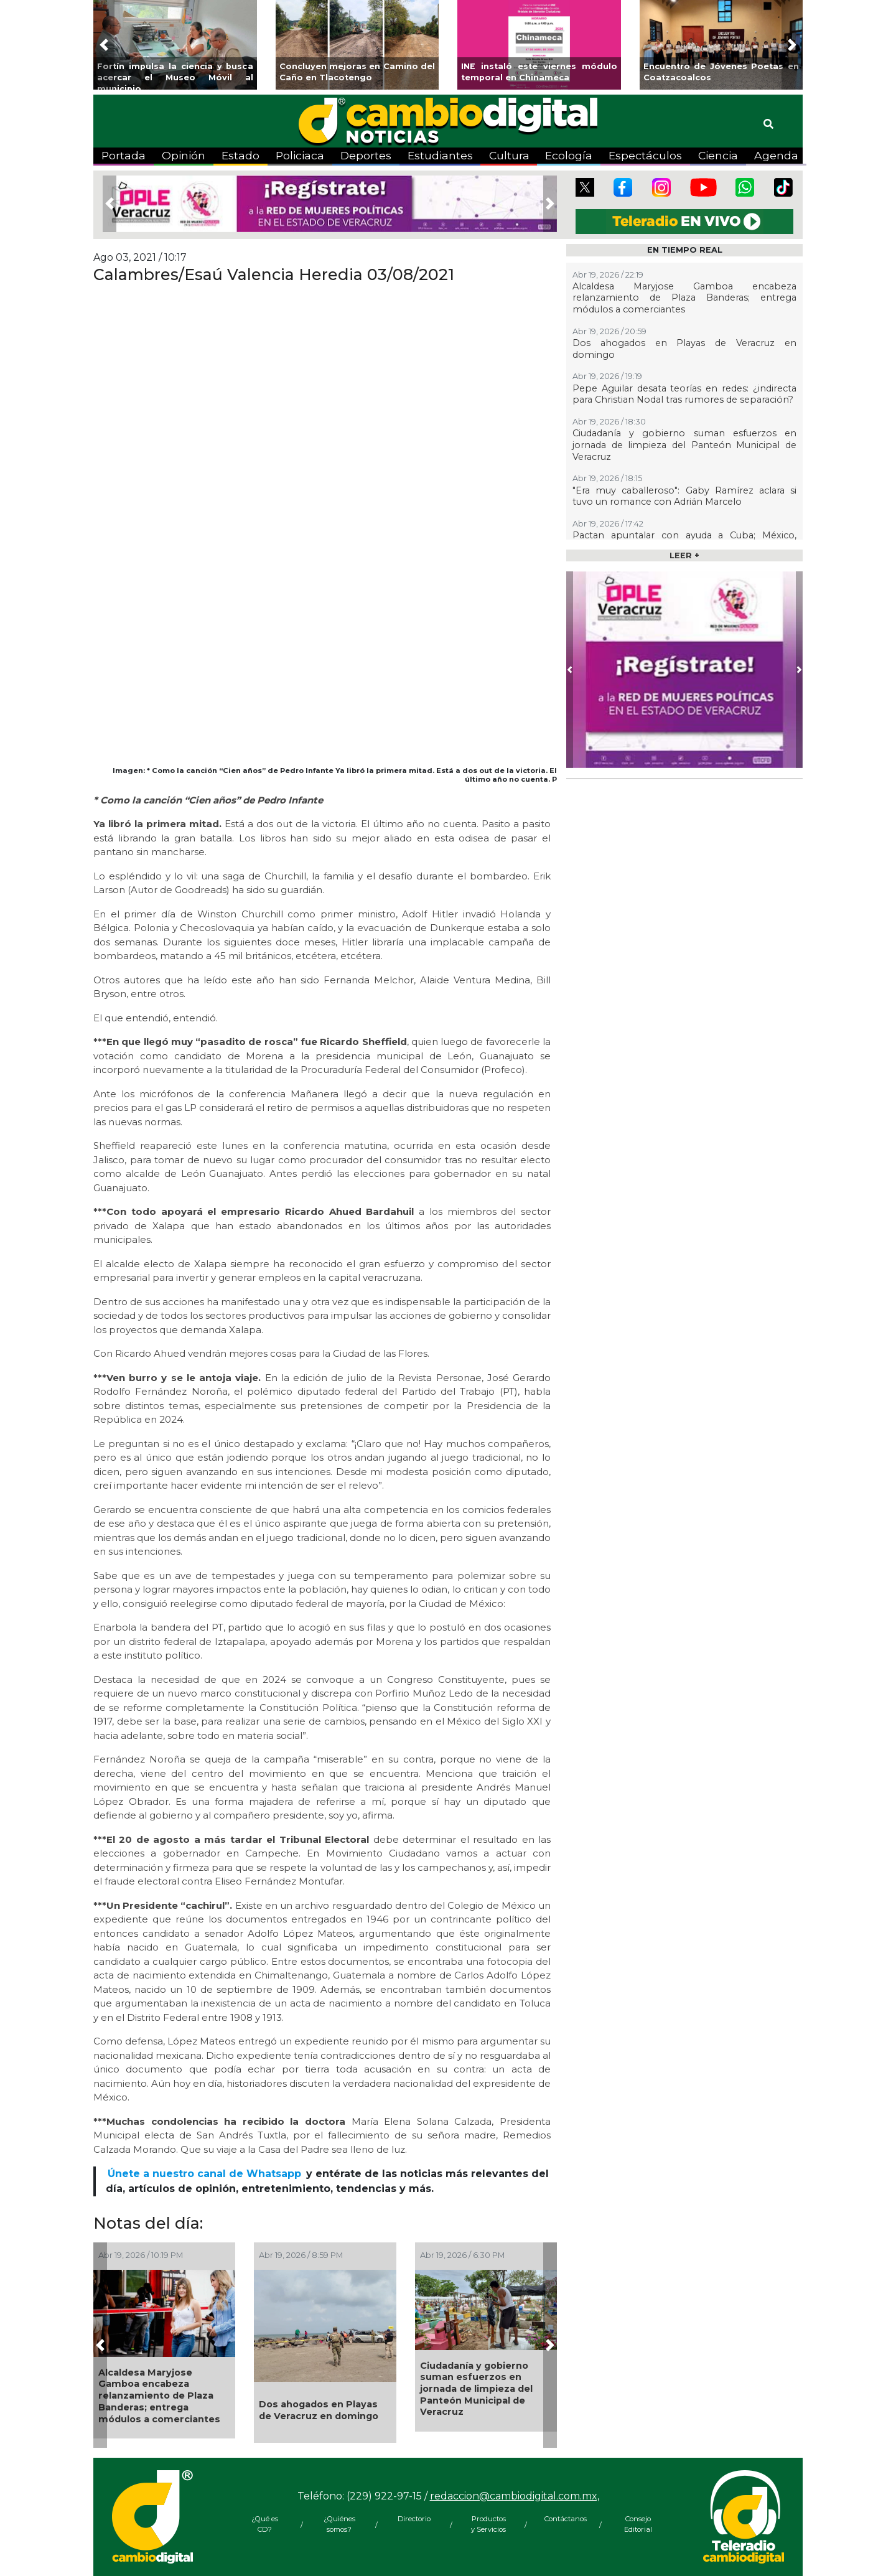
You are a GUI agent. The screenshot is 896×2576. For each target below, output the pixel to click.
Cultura (509, 155)
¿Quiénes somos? (339, 2524)
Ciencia (718, 155)
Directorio (414, 2518)
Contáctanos (563, 2518)
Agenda (776, 155)
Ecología (568, 155)
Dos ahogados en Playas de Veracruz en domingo (318, 2410)
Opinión (183, 155)
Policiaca (300, 155)
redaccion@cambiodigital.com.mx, (514, 2496)
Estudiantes (440, 155)
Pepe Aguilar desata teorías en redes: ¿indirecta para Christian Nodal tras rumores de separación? (684, 394)
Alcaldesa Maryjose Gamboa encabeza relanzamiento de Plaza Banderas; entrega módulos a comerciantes (159, 2396)
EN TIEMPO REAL (684, 250)
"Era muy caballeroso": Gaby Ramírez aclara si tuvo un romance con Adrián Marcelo (684, 496)
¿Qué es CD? (264, 2524)
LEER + (684, 555)
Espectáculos (645, 155)
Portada (123, 155)
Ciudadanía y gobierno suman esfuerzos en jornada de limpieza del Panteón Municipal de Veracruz (476, 2389)
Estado (240, 155)
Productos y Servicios (488, 2524)
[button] (103, 45)
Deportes (365, 155)
